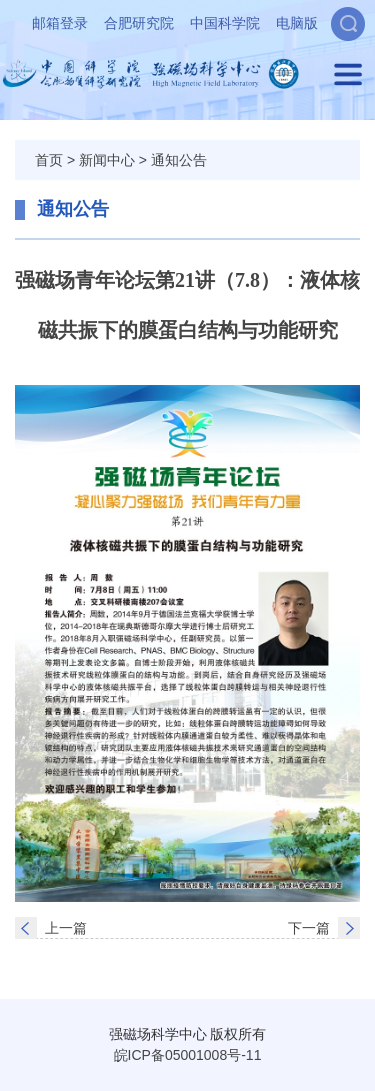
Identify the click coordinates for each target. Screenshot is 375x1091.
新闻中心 (107, 160)
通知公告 (179, 160)
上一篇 (66, 928)
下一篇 (309, 928)
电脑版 (297, 23)
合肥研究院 (139, 23)
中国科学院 (225, 23)
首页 (49, 160)
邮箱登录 (60, 23)
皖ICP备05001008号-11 (188, 1055)
